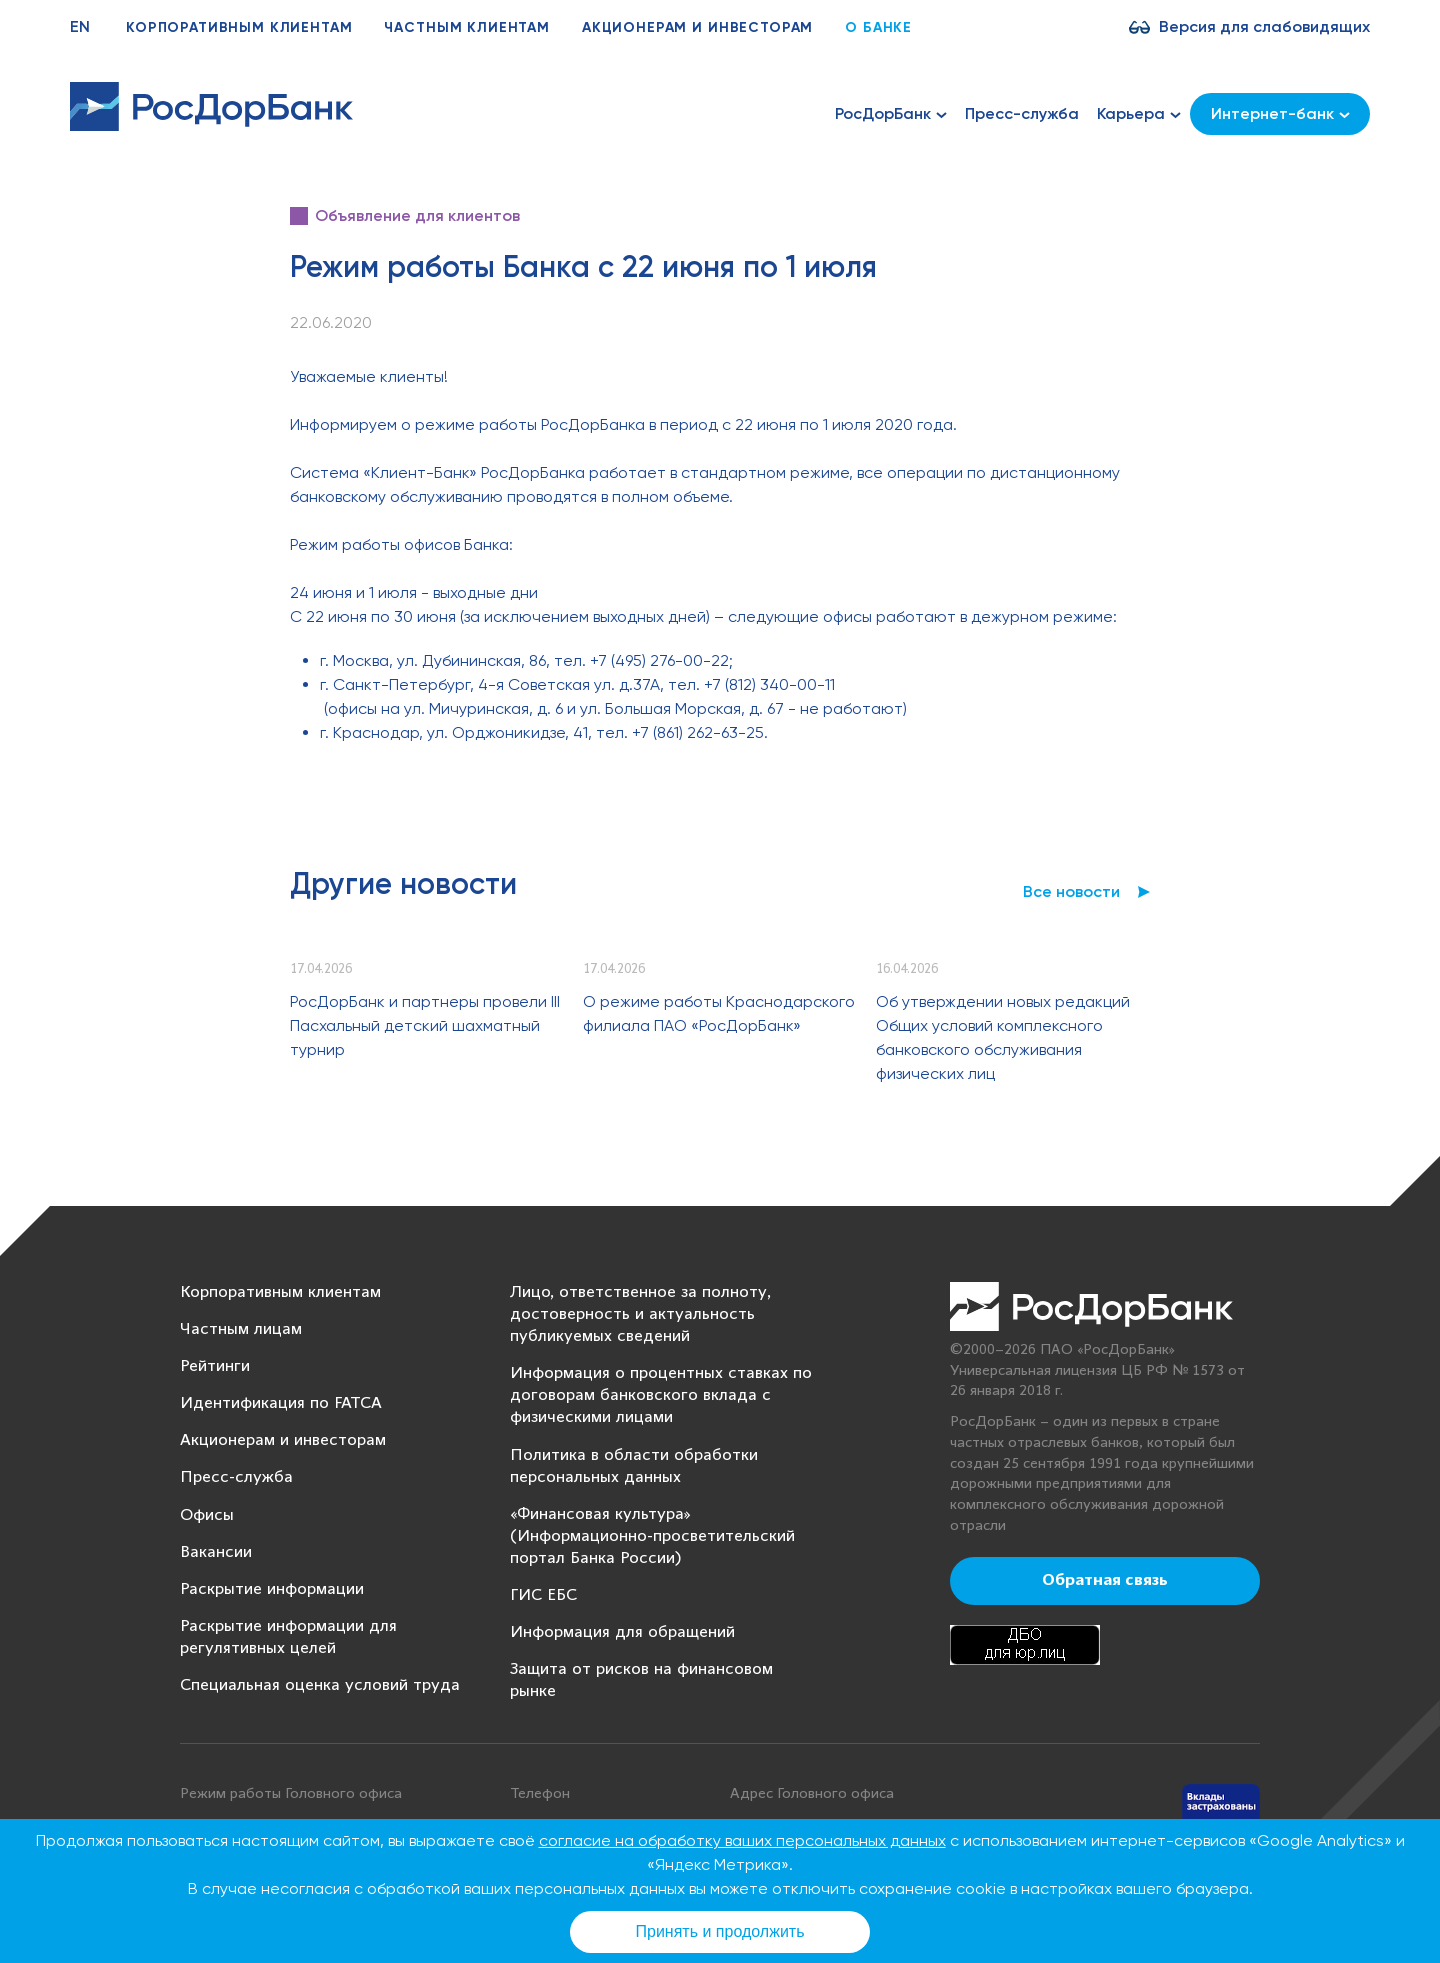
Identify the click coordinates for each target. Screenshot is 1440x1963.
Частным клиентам (466, 27)
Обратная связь (1105, 1581)
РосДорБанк (891, 114)
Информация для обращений (622, 1632)
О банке (878, 27)
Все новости (1071, 891)
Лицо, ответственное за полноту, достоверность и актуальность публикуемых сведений (640, 1314)
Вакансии (216, 1552)
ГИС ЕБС (543, 1595)
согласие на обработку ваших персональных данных (742, 1840)
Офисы (207, 1515)
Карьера (1139, 114)
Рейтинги (215, 1366)
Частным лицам (241, 1329)
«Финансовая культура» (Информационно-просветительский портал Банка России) (652, 1536)
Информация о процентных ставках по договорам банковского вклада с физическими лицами (661, 1395)
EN (80, 26)
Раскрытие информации (272, 1589)
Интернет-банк (1280, 113)
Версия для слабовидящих (1264, 26)
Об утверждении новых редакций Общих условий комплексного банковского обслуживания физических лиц (1003, 1037)
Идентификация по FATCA (281, 1403)
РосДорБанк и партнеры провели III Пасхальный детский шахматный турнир (425, 1025)
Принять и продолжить (720, 1931)
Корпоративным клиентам (239, 27)
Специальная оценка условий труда (320, 1685)
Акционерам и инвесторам (697, 27)
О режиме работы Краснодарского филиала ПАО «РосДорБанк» (719, 1013)
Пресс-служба (1022, 113)
